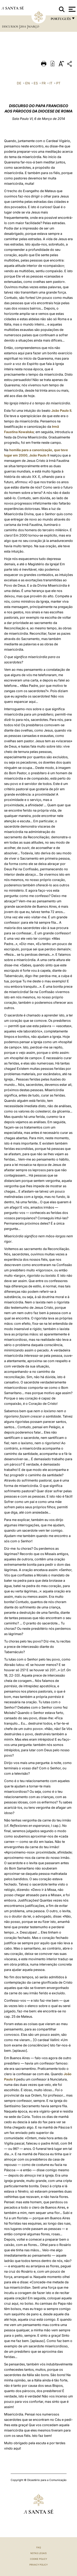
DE (19, 83)
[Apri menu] (72, 9)
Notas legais (38, 2553)
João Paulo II (61, 410)
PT (58, 83)
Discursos (10, 26)
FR (44, 83)
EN (27, 83)
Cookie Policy (38, 2559)
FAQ (38, 2547)
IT (50, 83)
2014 (23, 26)
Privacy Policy (38, 2564)
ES (36, 83)
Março (33, 26)
